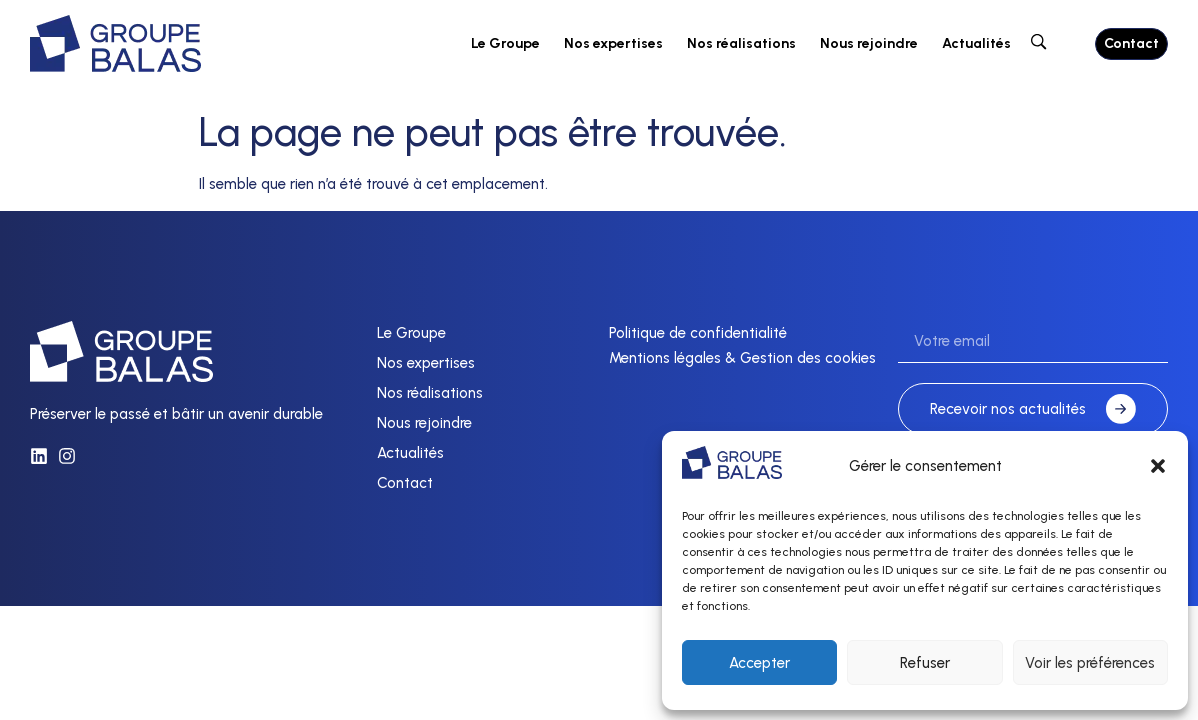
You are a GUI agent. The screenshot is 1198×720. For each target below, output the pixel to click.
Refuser (925, 663)
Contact (405, 483)
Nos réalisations (741, 43)
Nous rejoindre (869, 43)
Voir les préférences (1090, 663)
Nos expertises (613, 43)
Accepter (759, 663)
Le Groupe (505, 43)
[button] (1158, 466)
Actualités (976, 43)
